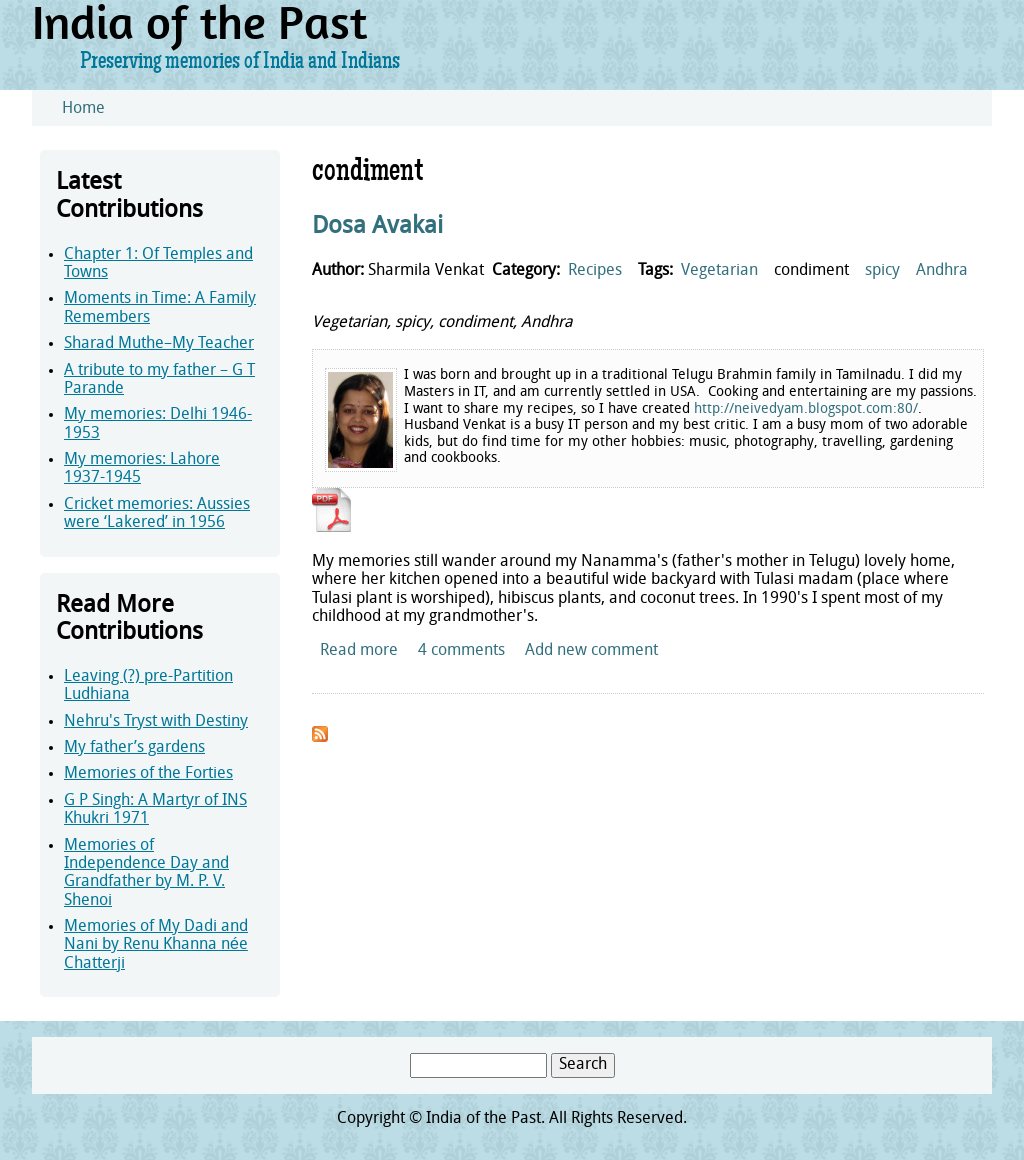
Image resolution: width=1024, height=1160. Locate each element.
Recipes (595, 271)
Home (83, 109)
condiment (811, 271)
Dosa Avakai (377, 227)
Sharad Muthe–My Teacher (159, 344)
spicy (882, 271)
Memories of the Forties (148, 774)
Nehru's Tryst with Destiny (156, 722)
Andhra (942, 271)
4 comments (461, 651)
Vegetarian (719, 271)
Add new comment (591, 651)
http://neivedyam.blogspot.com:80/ (806, 409)
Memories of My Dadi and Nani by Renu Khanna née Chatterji (156, 945)
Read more (359, 651)
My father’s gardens (134, 748)
